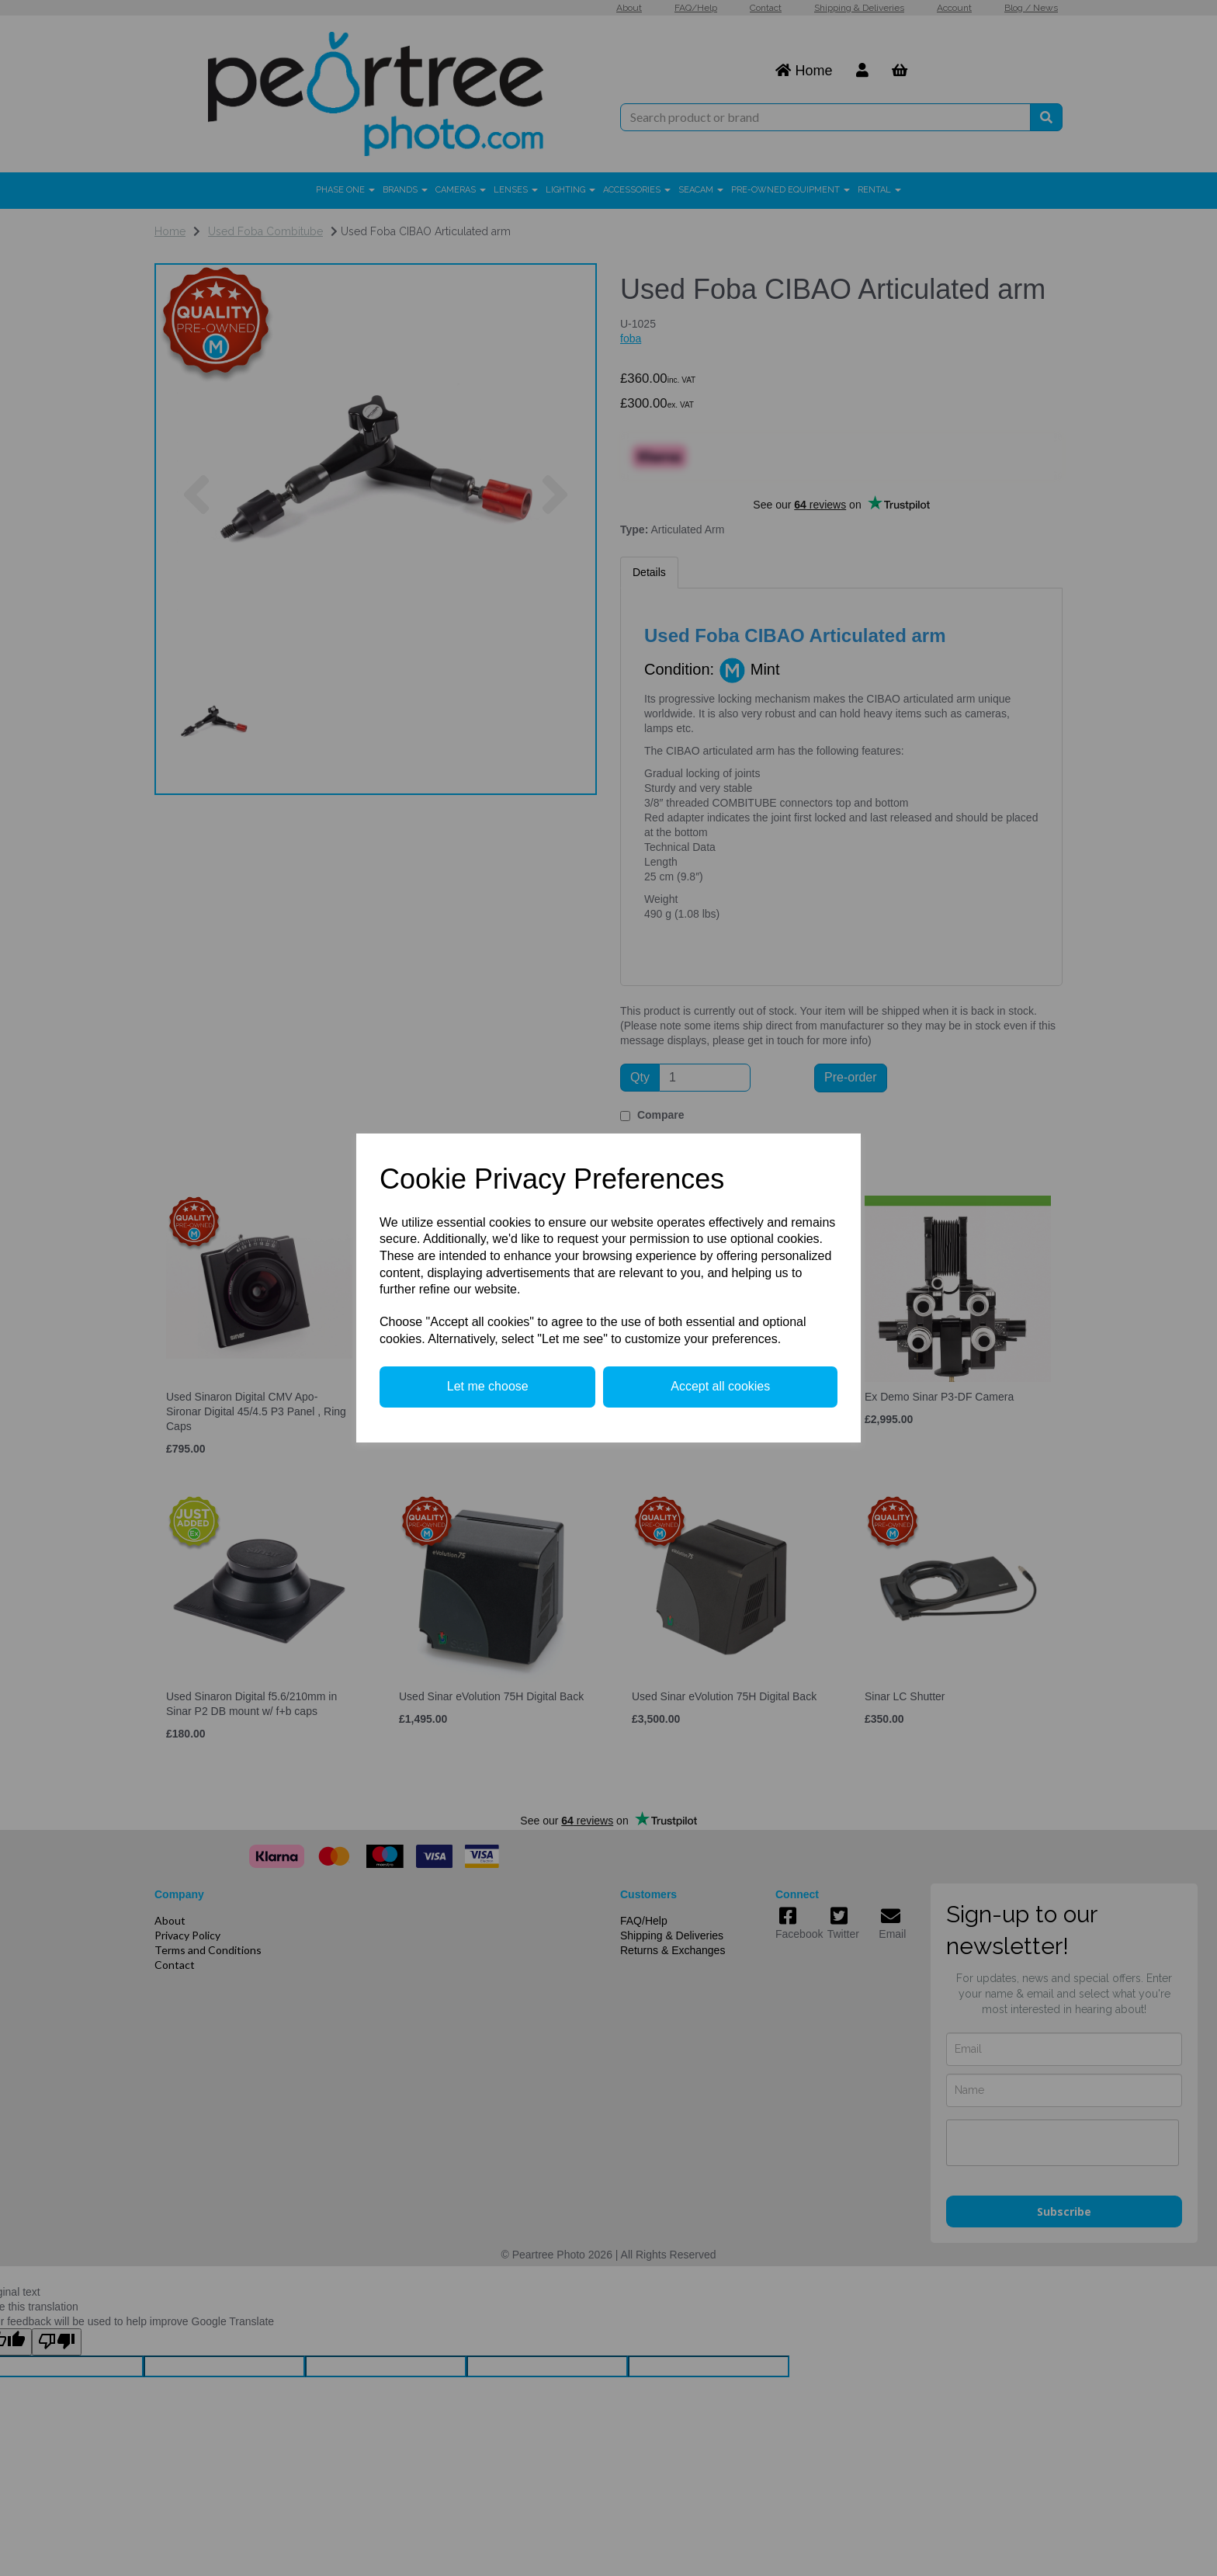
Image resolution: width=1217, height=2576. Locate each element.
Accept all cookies (720, 1386)
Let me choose (488, 1386)
